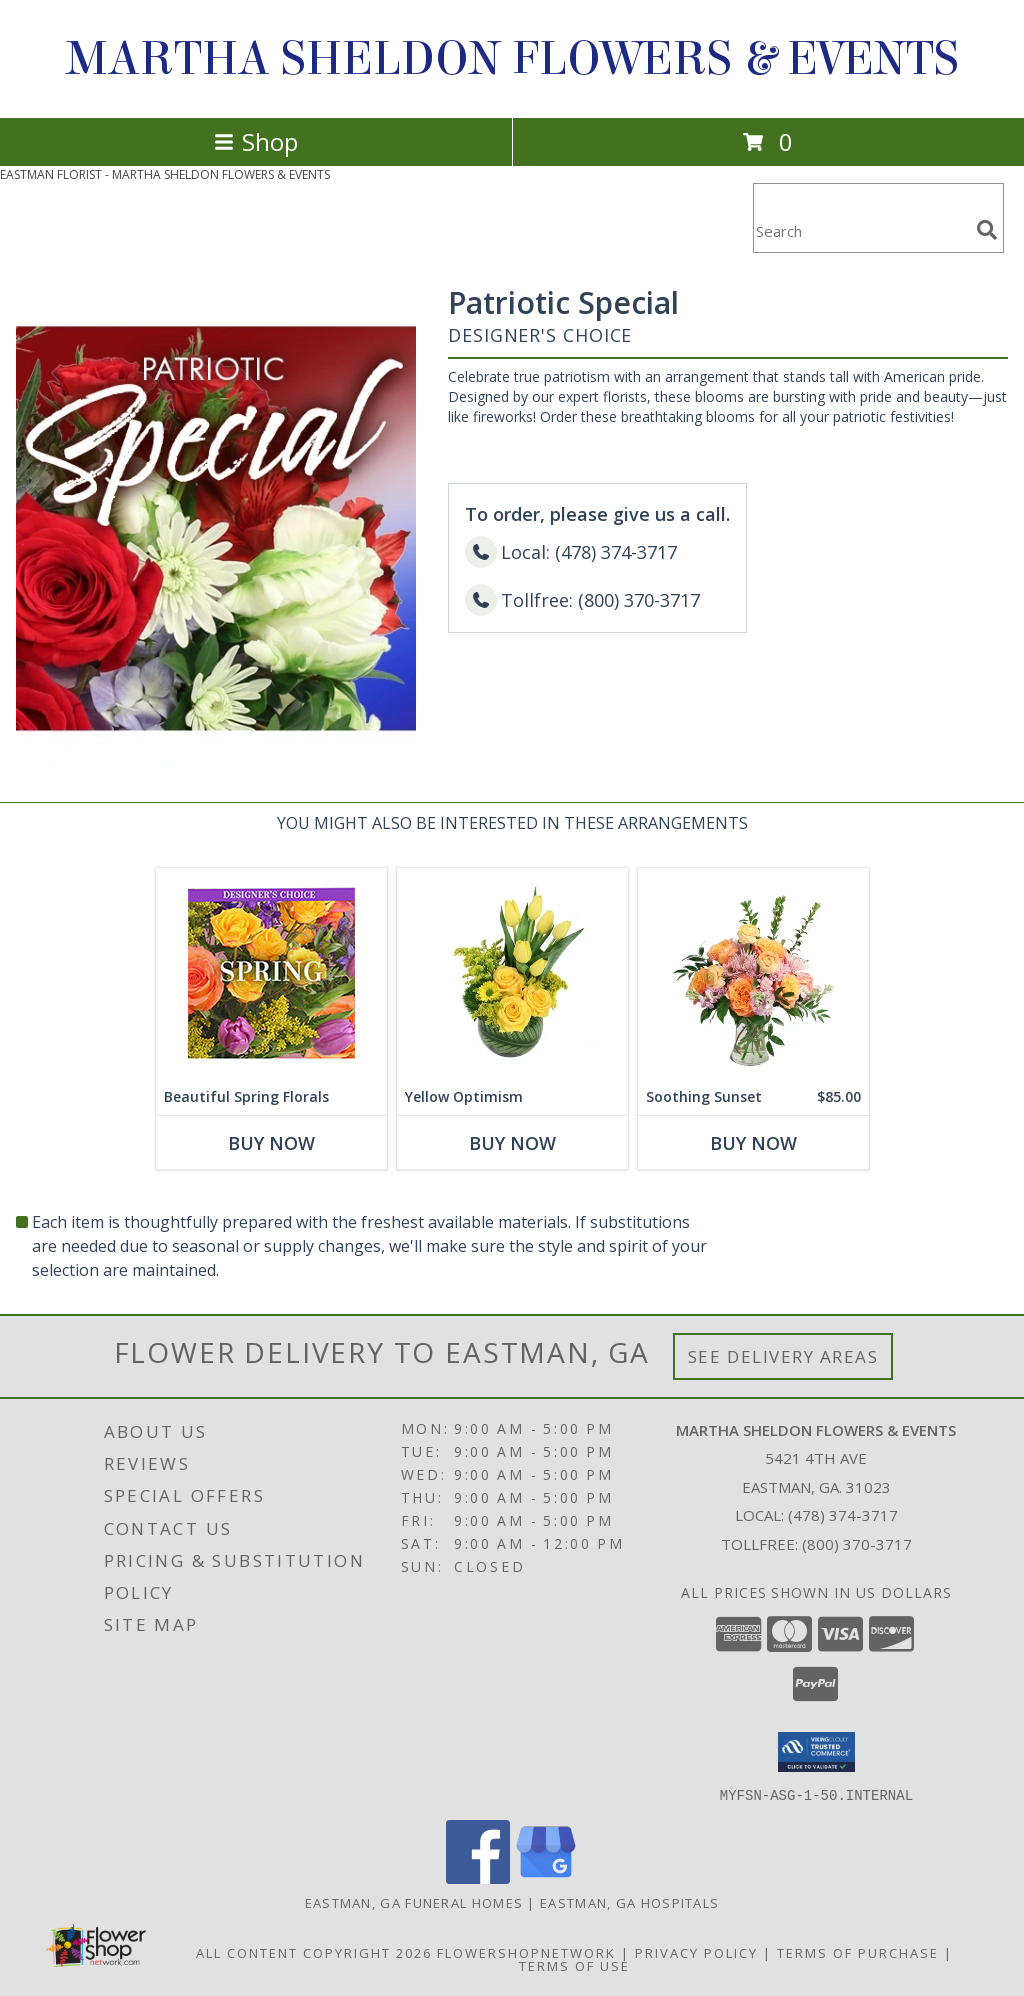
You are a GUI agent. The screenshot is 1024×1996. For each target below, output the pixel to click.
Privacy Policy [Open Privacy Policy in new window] (696, 1952)
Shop (256, 141)
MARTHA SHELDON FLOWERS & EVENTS (512, 59)
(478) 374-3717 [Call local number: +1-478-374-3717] (843, 1515)
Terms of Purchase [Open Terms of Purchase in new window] (858, 1952)
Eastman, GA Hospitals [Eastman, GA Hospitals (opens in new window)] (629, 1902)
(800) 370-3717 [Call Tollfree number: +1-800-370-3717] (857, 1544)
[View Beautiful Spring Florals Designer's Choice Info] (271, 973)
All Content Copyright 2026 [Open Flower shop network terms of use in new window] (314, 1952)
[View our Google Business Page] (546, 1877)
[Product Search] (861, 230)
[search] (987, 230)
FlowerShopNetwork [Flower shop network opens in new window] (526, 1952)
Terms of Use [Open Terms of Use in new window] (574, 1965)
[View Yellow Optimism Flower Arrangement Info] (512, 973)
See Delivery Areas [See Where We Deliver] (783, 1356)
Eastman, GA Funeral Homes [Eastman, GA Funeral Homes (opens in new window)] (414, 1902)
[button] (816, 1752)
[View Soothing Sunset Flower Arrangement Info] (753, 973)
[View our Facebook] (478, 1877)
